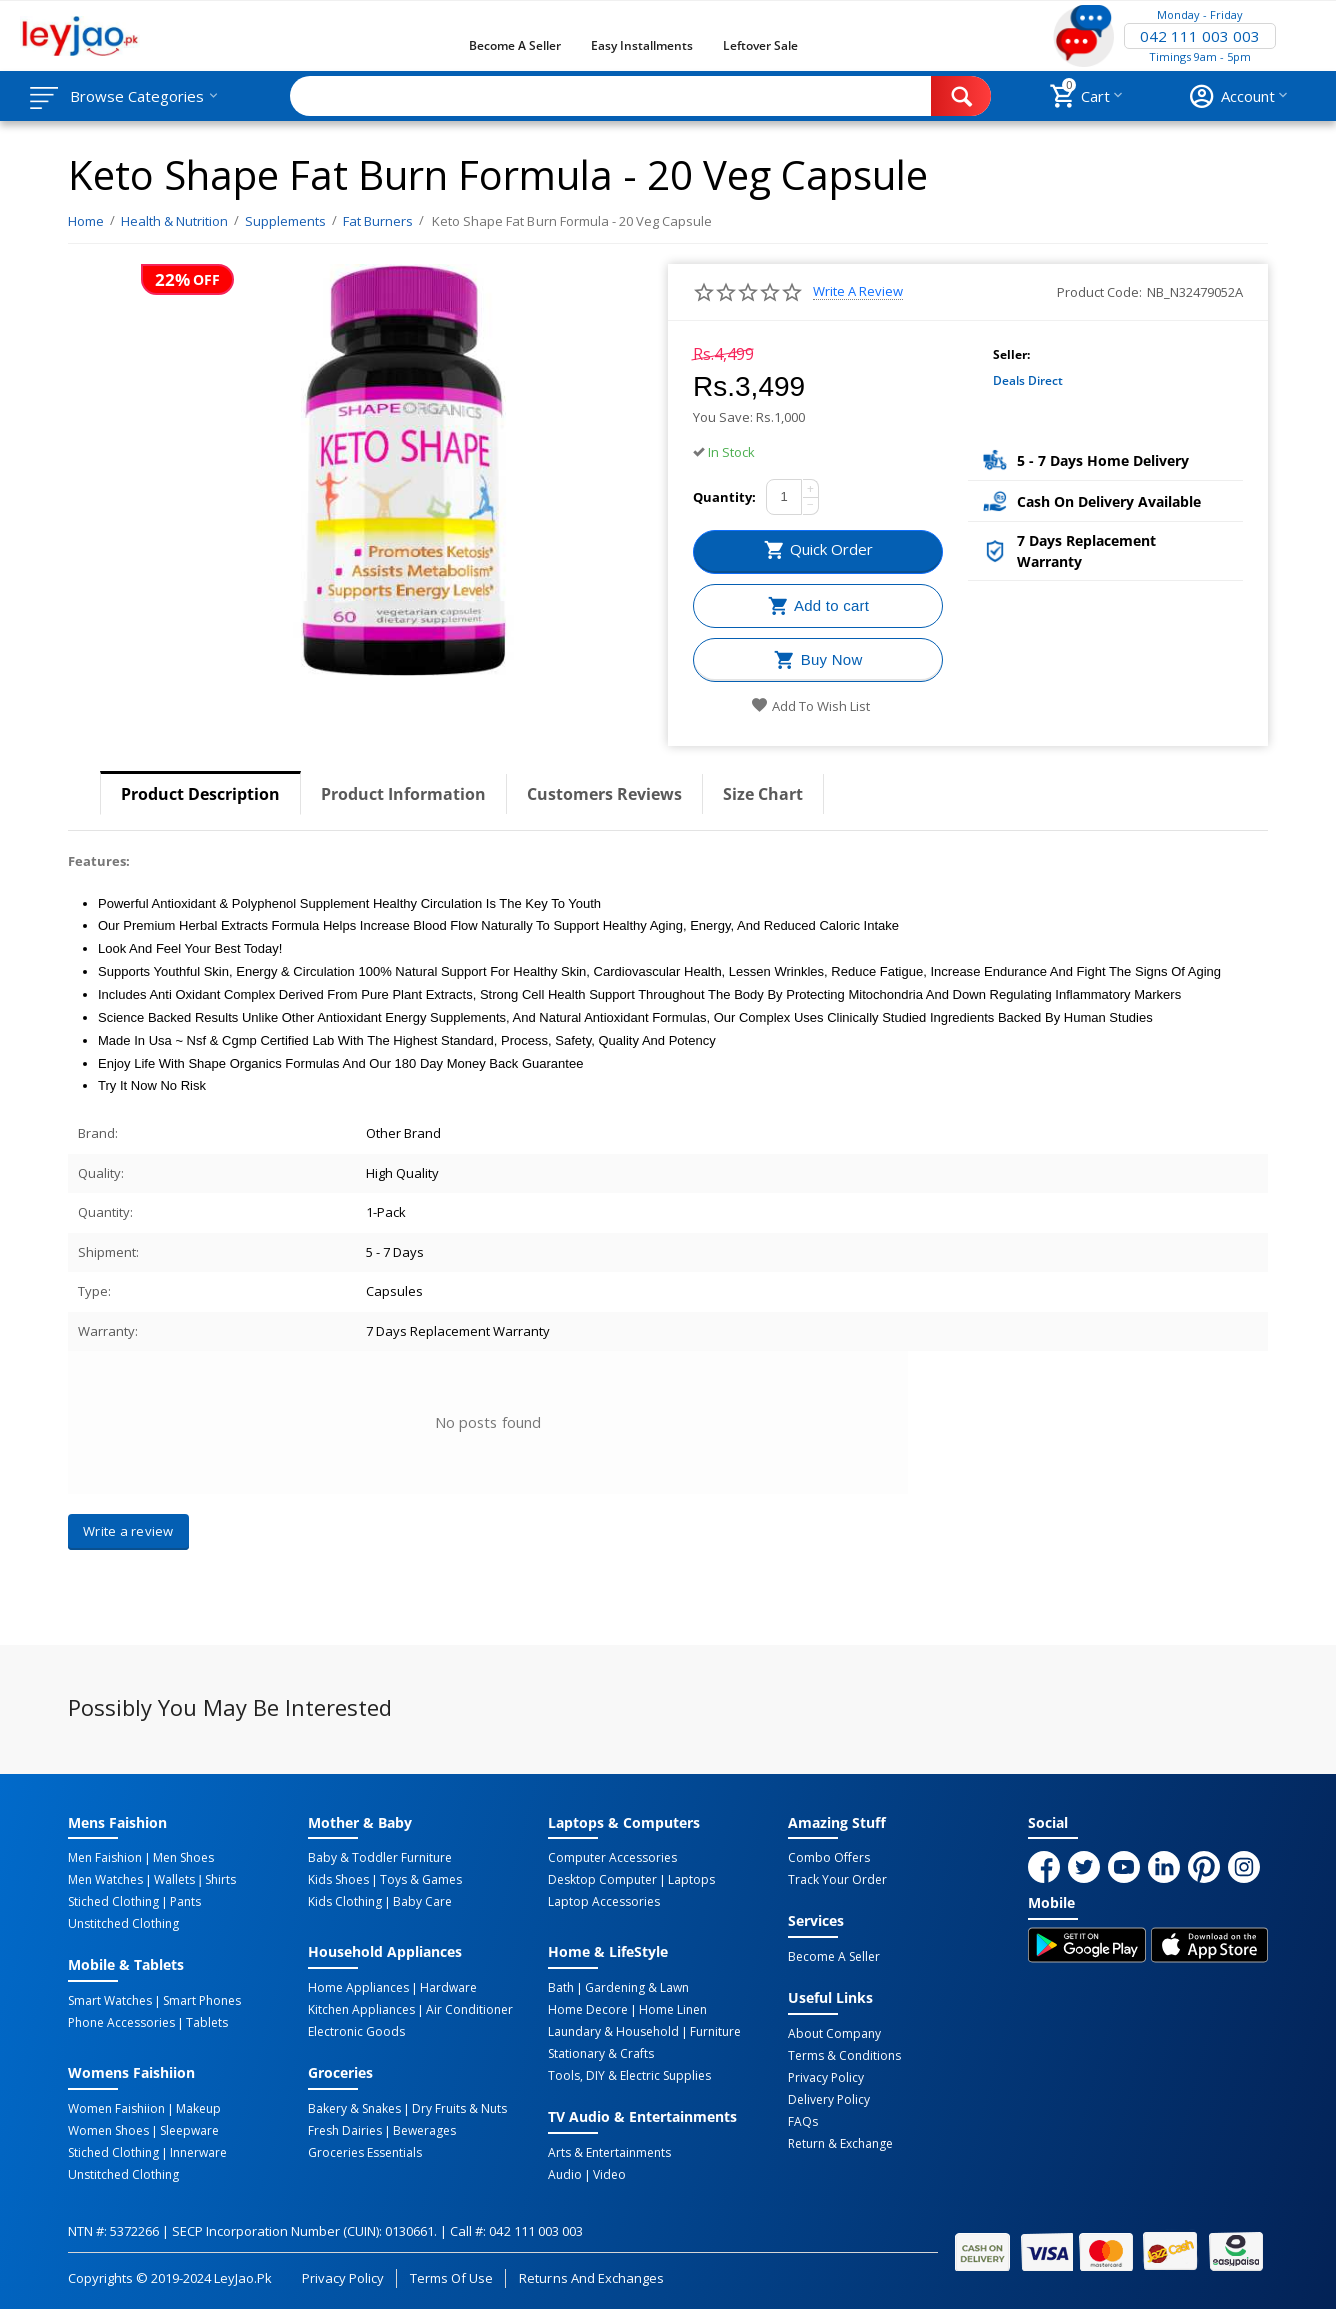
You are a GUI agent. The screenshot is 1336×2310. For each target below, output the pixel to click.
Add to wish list (810, 706)
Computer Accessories (612, 1858)
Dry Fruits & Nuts (459, 2109)
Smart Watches (110, 2001)
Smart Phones (202, 2001)
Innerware (198, 2153)
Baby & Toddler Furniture (380, 1858)
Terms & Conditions (844, 2056)
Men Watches (105, 1880)
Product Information (403, 794)
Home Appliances (358, 1988)
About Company (834, 2034)
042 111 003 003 (1200, 36)
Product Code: (1099, 292)
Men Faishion (105, 1858)
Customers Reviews (604, 794)
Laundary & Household (613, 2032)
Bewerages (424, 2131)
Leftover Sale (760, 45)
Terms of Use (451, 2278)
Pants (185, 1902)
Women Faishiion (116, 2109)
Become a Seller (515, 45)
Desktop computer (602, 1880)
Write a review (858, 291)
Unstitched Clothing (123, 1924)
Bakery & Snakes (354, 2109)
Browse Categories (137, 96)
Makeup (198, 2109)
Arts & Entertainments (609, 2153)
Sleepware (189, 2131)
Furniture (715, 2032)
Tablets (207, 2023)
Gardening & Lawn (637, 1988)
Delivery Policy (829, 2100)
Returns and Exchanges (591, 2278)
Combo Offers (829, 1858)
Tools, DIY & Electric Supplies (629, 2076)
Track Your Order (837, 1880)
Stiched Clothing (113, 1902)
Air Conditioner (469, 2010)
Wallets (174, 1880)
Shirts (220, 1880)
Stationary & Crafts (601, 2054)
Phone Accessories (121, 2023)
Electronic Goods (356, 2032)
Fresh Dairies (345, 2131)
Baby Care (422, 1902)
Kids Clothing (345, 1902)
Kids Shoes (338, 1880)
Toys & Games (421, 1880)
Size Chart (763, 794)
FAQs (803, 2122)
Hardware (448, 1988)
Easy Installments (642, 45)
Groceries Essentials (365, 2153)
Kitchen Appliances (361, 2010)
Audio (565, 2175)
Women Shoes (108, 2131)
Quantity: (724, 497)
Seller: (1011, 354)
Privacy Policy (826, 2078)
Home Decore (588, 2010)
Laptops (691, 1880)
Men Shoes (183, 1858)
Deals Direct (1028, 380)
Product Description (200, 794)
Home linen (673, 2010)
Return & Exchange (840, 2144)
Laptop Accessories (604, 1902)
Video (609, 2175)
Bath (561, 1988)
